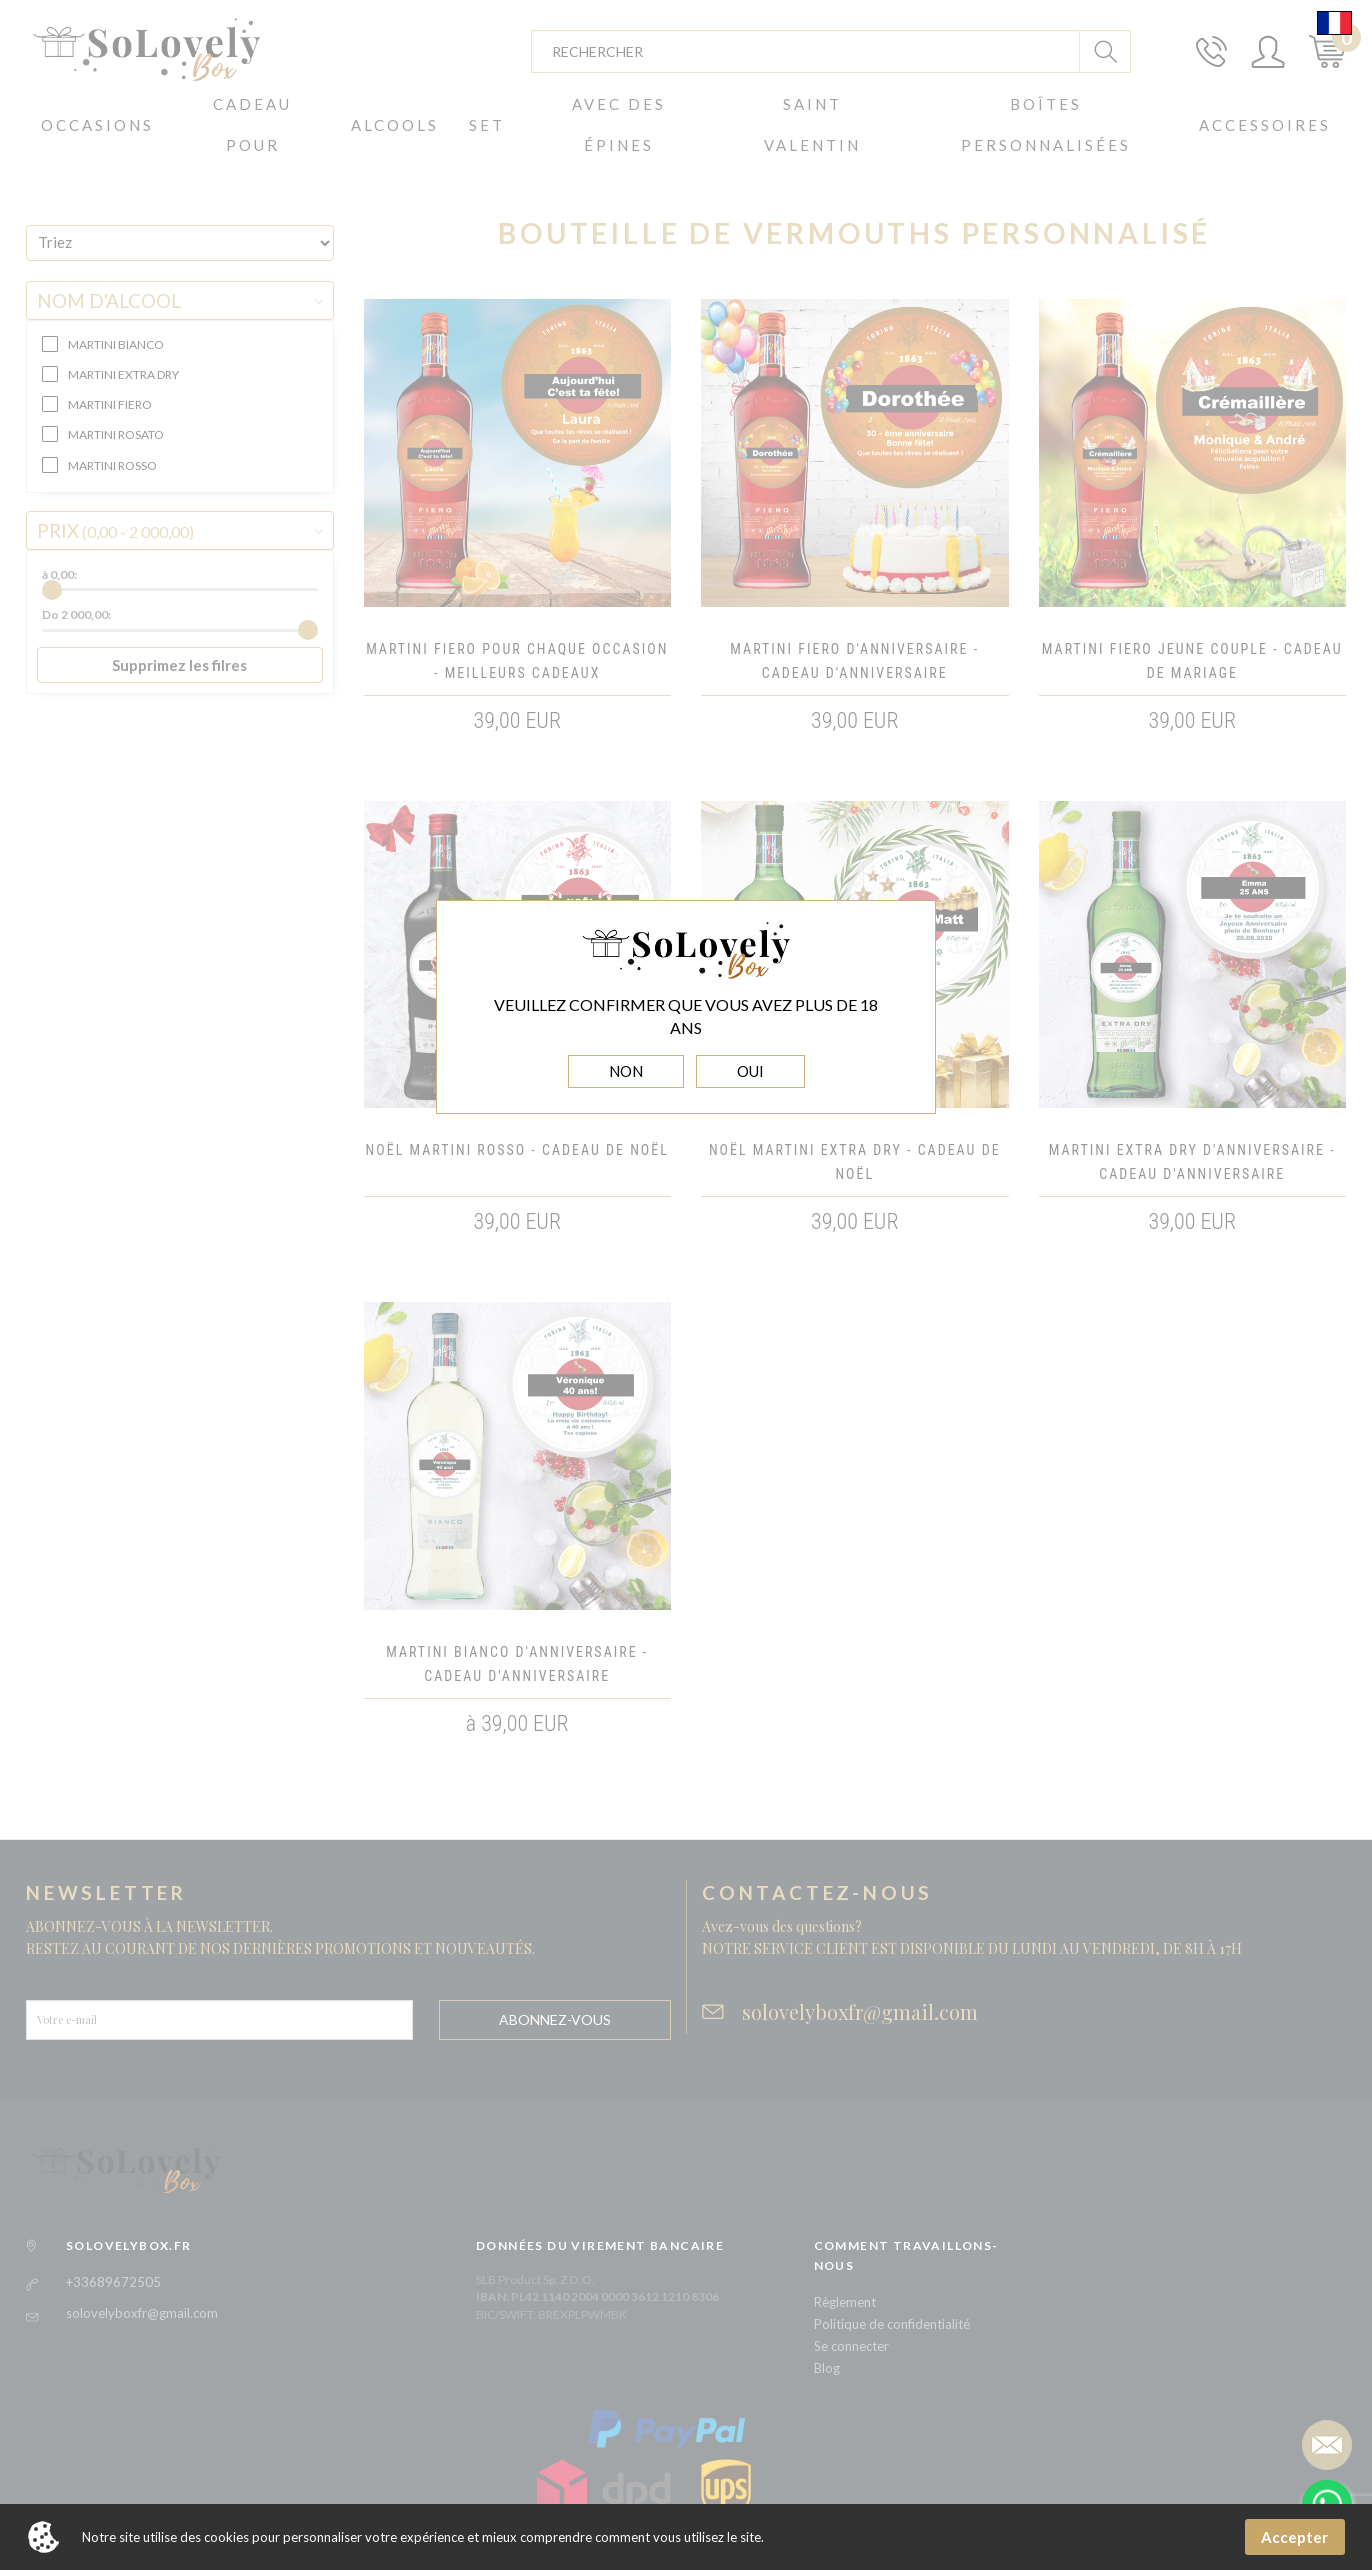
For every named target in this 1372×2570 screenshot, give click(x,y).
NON (626, 1071)
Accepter (1294, 2537)
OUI (750, 1071)
